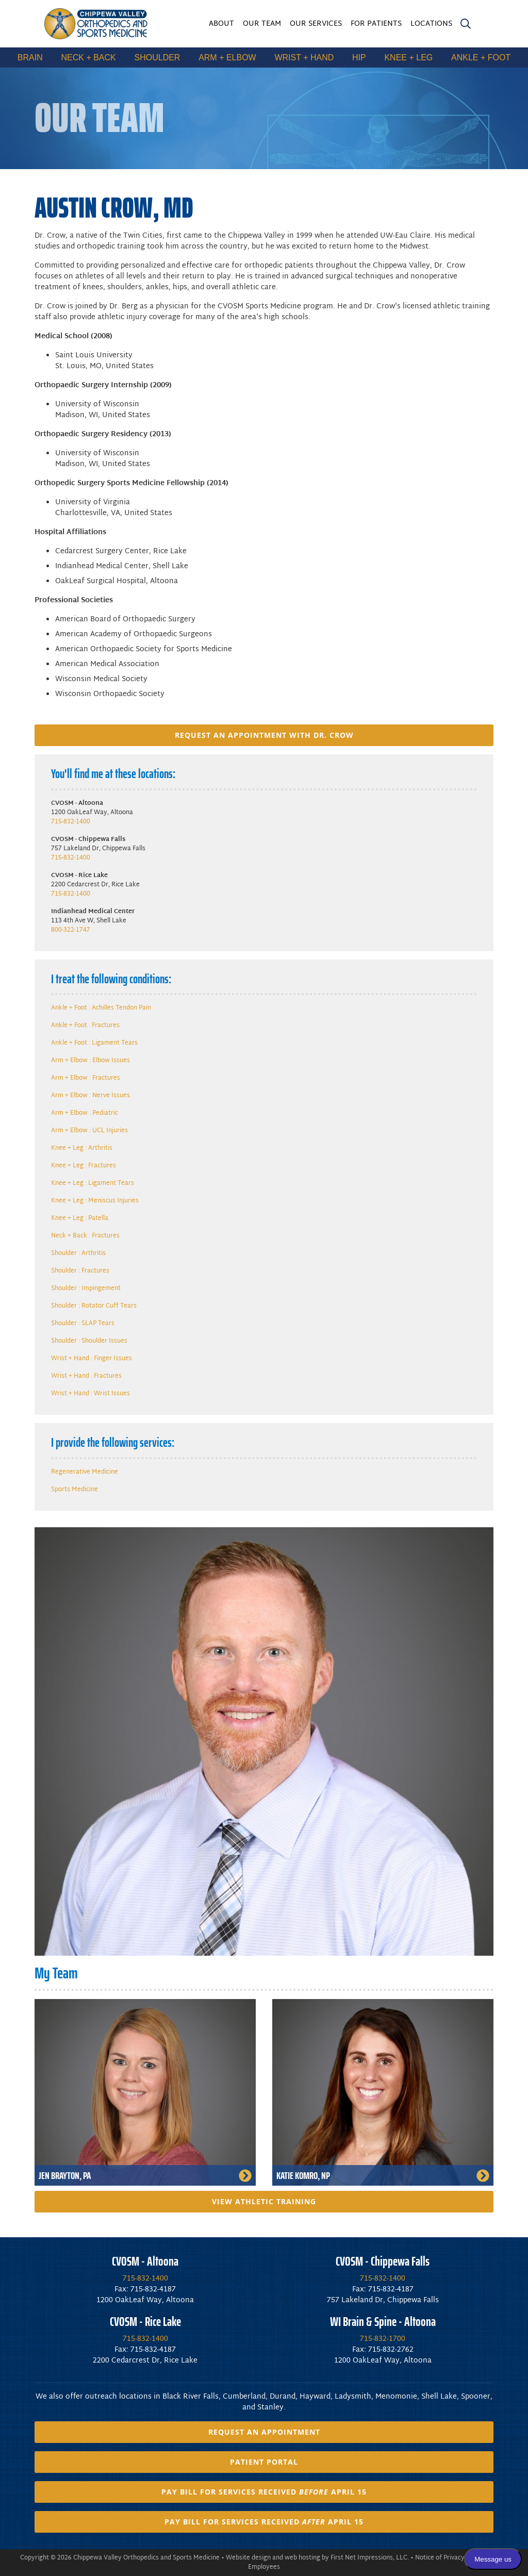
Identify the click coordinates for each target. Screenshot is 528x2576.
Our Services (316, 24)
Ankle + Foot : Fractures (85, 1025)
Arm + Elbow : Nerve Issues (90, 1095)
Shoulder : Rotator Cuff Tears (94, 1306)
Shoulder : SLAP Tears (82, 1323)
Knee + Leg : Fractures (83, 1165)
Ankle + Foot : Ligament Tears (94, 1043)
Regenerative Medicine (84, 1472)
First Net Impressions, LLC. (370, 2558)
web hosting (302, 2558)
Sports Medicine (74, 1489)
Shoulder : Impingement (86, 1288)
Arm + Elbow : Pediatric (84, 1113)
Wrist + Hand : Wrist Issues (90, 1393)
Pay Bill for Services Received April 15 (264, 2492)
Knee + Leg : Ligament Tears (92, 1183)
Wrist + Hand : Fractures (86, 1376)
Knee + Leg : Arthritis (81, 1148)
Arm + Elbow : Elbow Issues (90, 1060)
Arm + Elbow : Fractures (85, 1078)
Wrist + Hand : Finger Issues (91, 1358)
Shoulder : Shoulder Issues (89, 1341)
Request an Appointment (264, 2432)
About (221, 24)
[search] (465, 25)
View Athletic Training (264, 2201)
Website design (248, 2558)
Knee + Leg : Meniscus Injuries (95, 1201)
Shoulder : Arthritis (78, 1253)
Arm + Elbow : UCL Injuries (89, 1130)
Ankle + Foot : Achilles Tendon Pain (101, 1008)
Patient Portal (264, 2462)
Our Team (262, 24)
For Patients (376, 24)
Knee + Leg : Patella (79, 1218)
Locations (431, 24)
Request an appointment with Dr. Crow (264, 735)
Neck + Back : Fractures (85, 1236)
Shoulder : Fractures (80, 1271)
